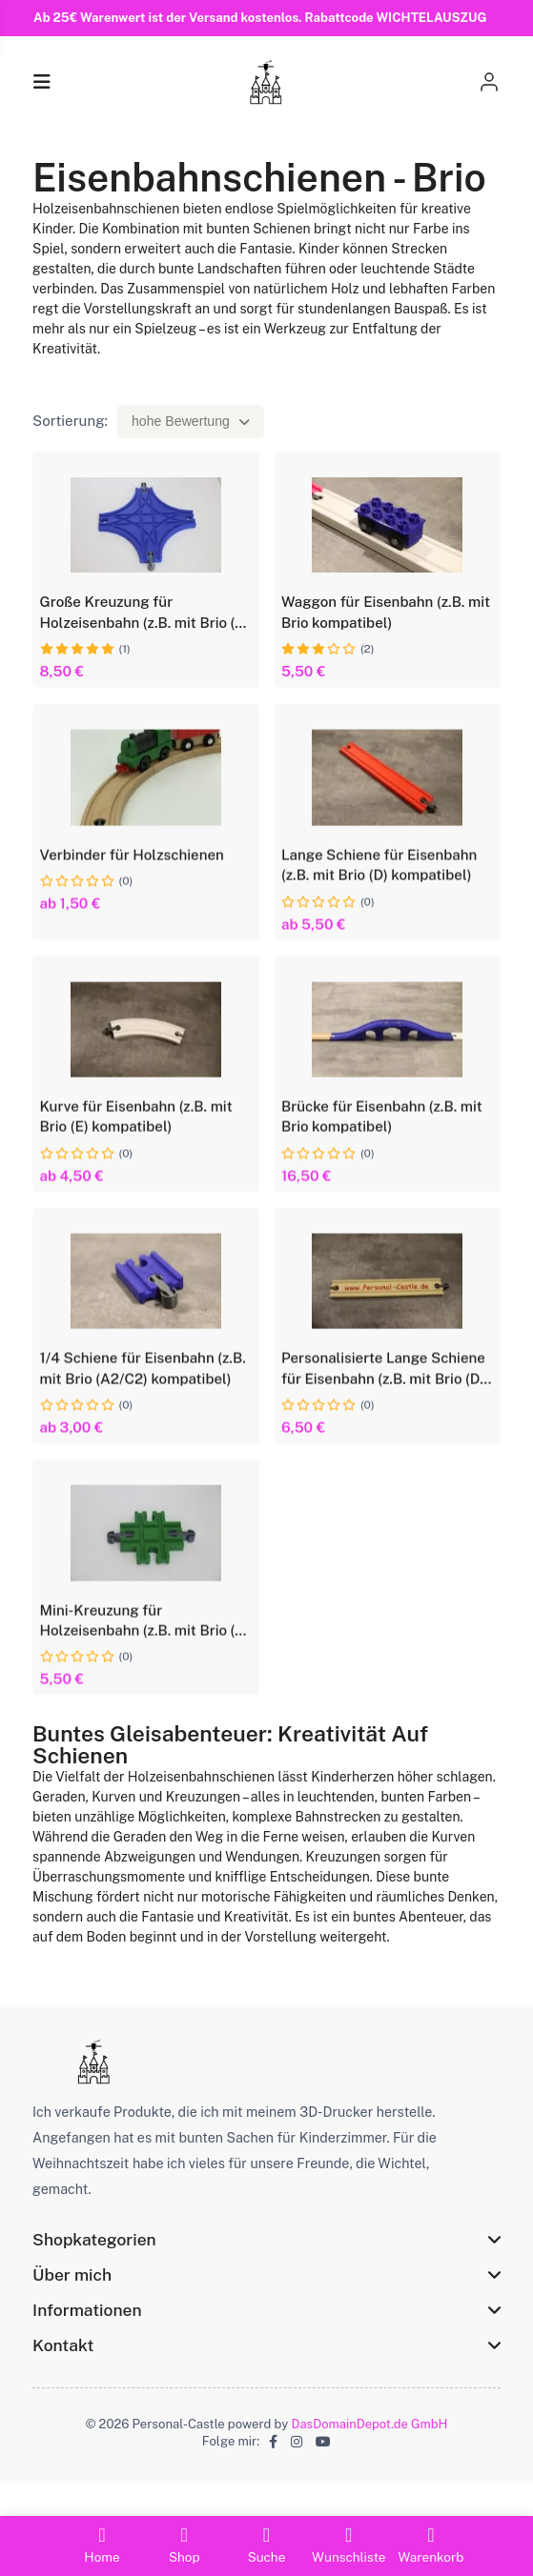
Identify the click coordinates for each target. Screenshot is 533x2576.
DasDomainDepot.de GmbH (370, 2456)
